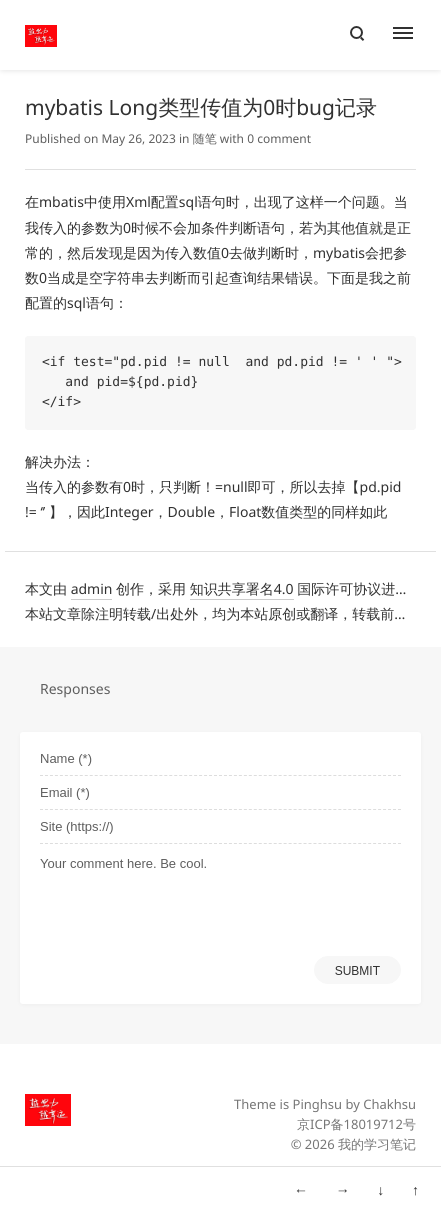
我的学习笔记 (377, 1144)
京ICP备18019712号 (356, 1124)
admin (92, 589)
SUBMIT (357, 971)
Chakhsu (389, 1104)
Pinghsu (318, 1104)
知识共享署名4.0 (242, 589)
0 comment (279, 138)
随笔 (205, 138)
